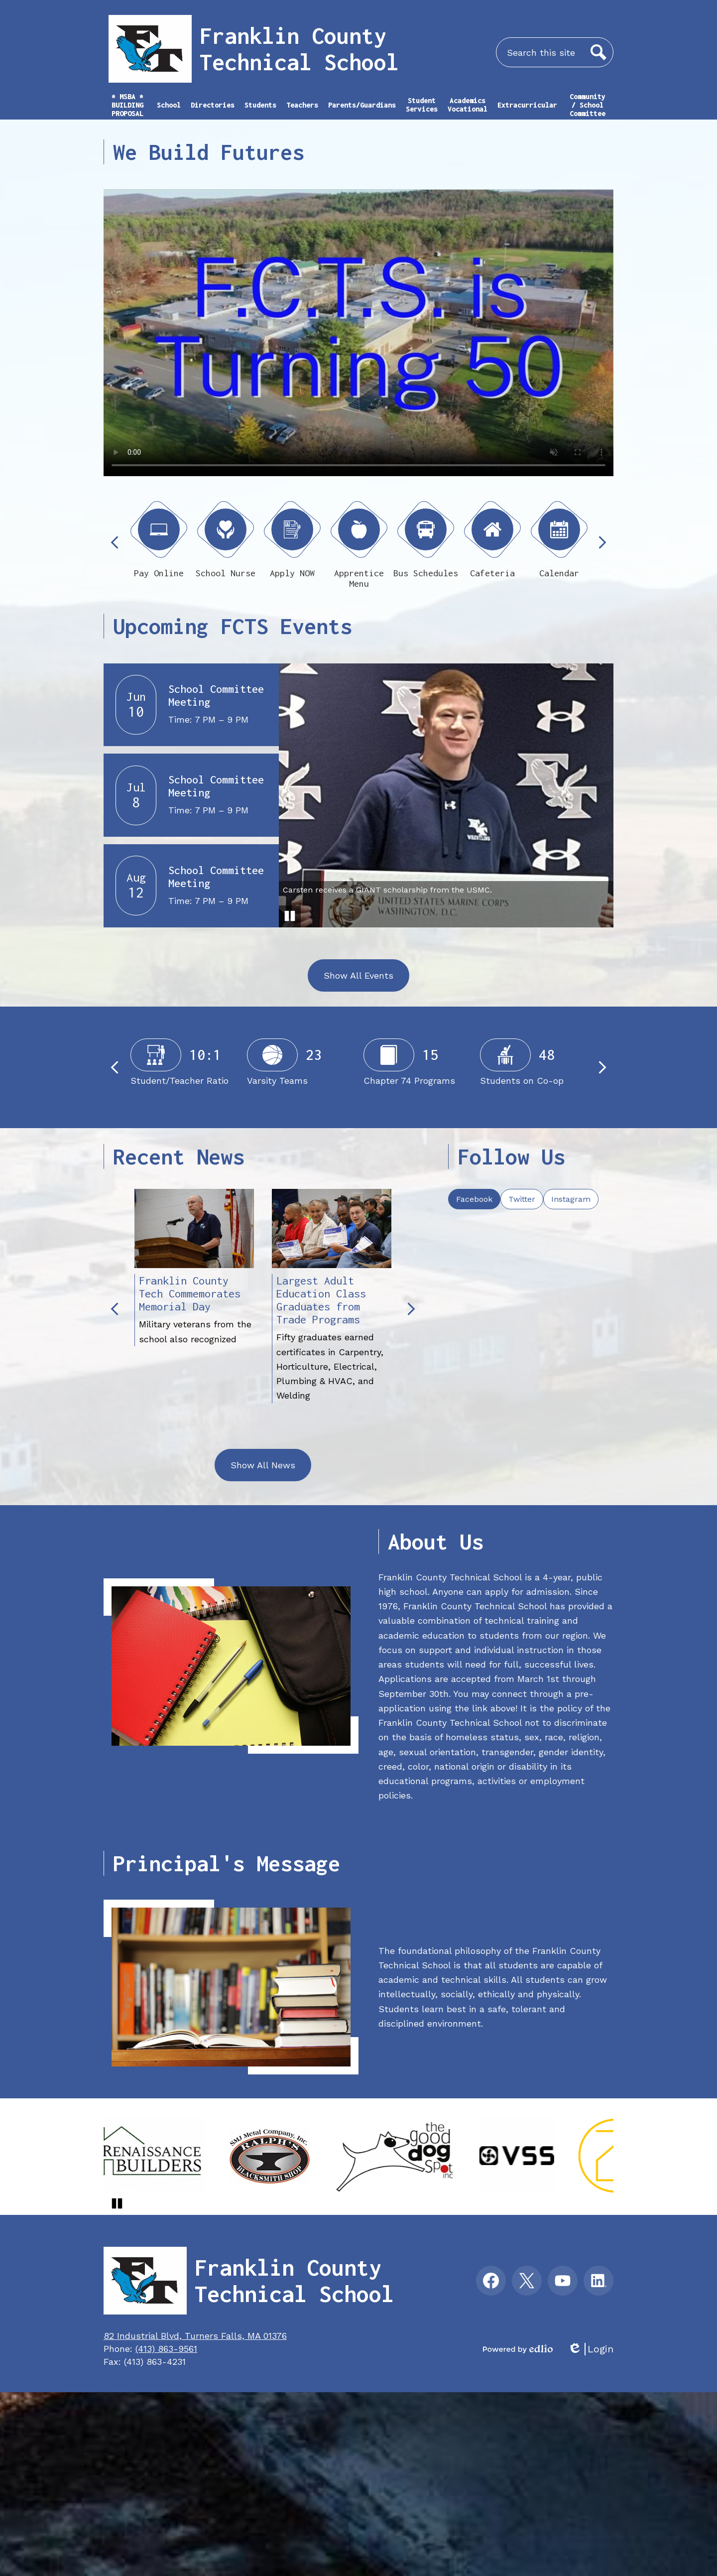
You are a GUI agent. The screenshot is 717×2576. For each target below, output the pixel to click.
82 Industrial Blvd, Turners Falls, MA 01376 (195, 2335)
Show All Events (358, 975)
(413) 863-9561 (166, 2348)
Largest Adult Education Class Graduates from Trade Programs (321, 1300)
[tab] (474, 1199)
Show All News (263, 1465)
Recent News (178, 1156)
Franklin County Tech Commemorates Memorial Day (189, 1293)
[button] (169, 110)
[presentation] (474, 1199)
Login (590, 2349)
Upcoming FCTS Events (232, 626)
